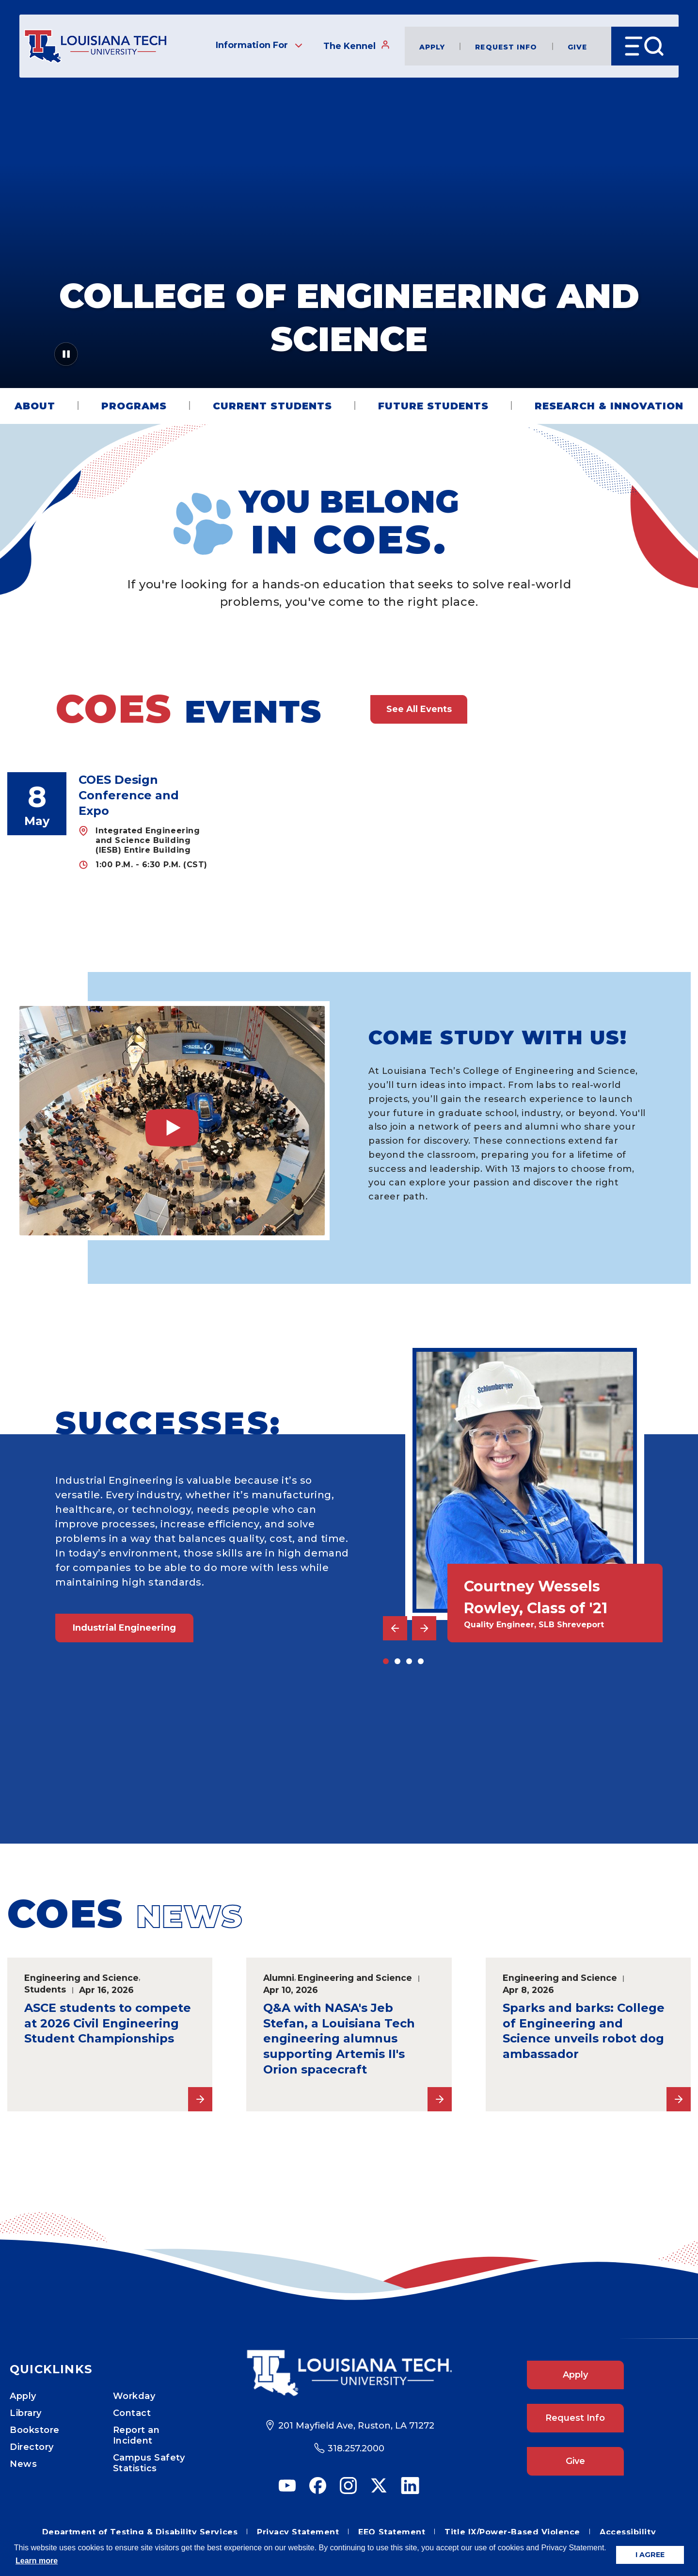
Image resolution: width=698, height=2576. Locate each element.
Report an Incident (136, 2435)
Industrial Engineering (124, 1627)
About (35, 406)
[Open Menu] (645, 46)
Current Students (272, 406)
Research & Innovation (609, 406)
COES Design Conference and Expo (129, 795)
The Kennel (356, 45)
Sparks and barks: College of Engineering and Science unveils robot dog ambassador (584, 2031)
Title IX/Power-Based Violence (512, 2532)
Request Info (506, 46)
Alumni (278, 1978)
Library (26, 2413)
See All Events (419, 709)
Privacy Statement (298, 2532)
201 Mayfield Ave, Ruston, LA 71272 (356, 2425)
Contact (132, 2413)
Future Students (433, 406)
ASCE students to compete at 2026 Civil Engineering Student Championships (107, 2023)
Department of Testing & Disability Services (140, 2532)
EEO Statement (391, 2532)
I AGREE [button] (650, 2554)
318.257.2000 (356, 2448)
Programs (134, 406)
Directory (32, 2447)
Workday (134, 2396)
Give (577, 46)
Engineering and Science (81, 1978)
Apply (432, 46)
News (23, 2464)
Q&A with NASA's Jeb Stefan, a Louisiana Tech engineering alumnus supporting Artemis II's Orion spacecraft (339, 2039)
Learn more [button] (37, 2561)
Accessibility (628, 2532)
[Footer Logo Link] (349, 2373)
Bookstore (35, 2430)
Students (45, 1989)
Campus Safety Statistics (149, 2463)
